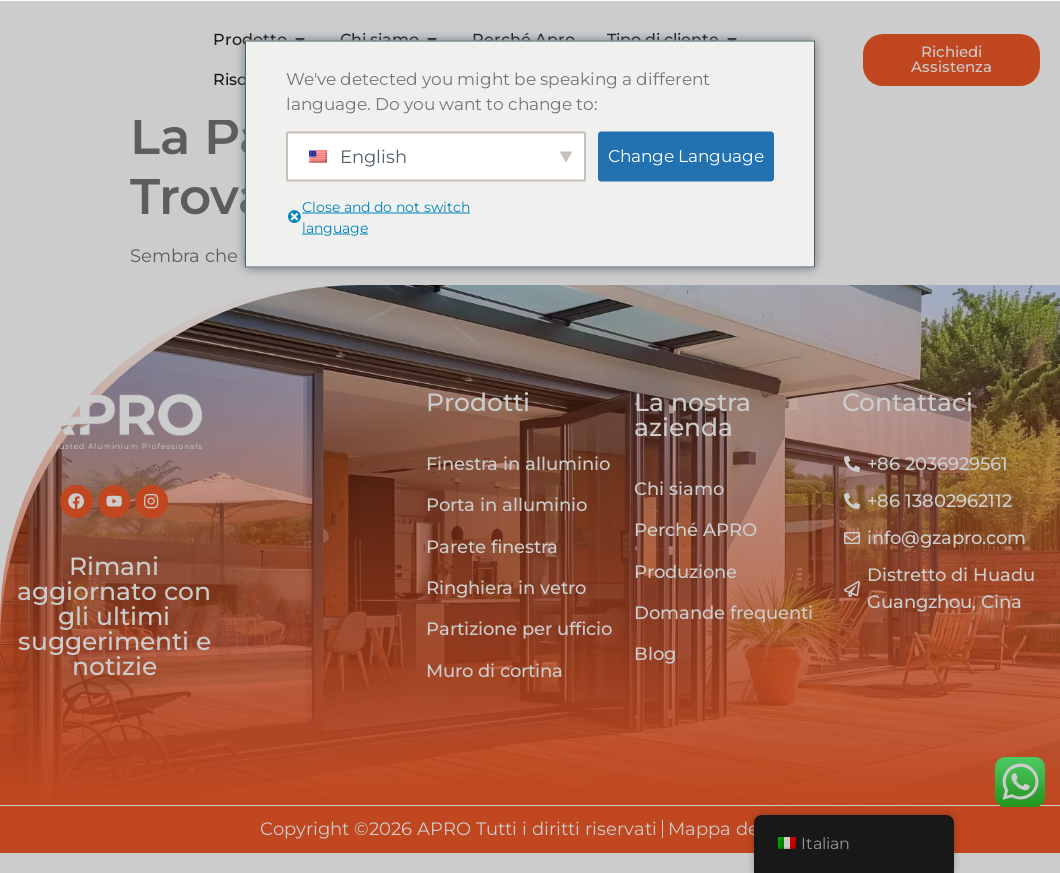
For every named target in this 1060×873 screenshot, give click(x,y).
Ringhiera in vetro (506, 609)
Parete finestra (492, 568)
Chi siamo (679, 510)
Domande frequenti (723, 634)
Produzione (685, 593)
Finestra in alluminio (518, 485)
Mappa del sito (734, 850)
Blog (655, 675)
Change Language (686, 155)
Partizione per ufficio (519, 650)
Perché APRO (695, 551)
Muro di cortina (494, 692)
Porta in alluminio (506, 526)
